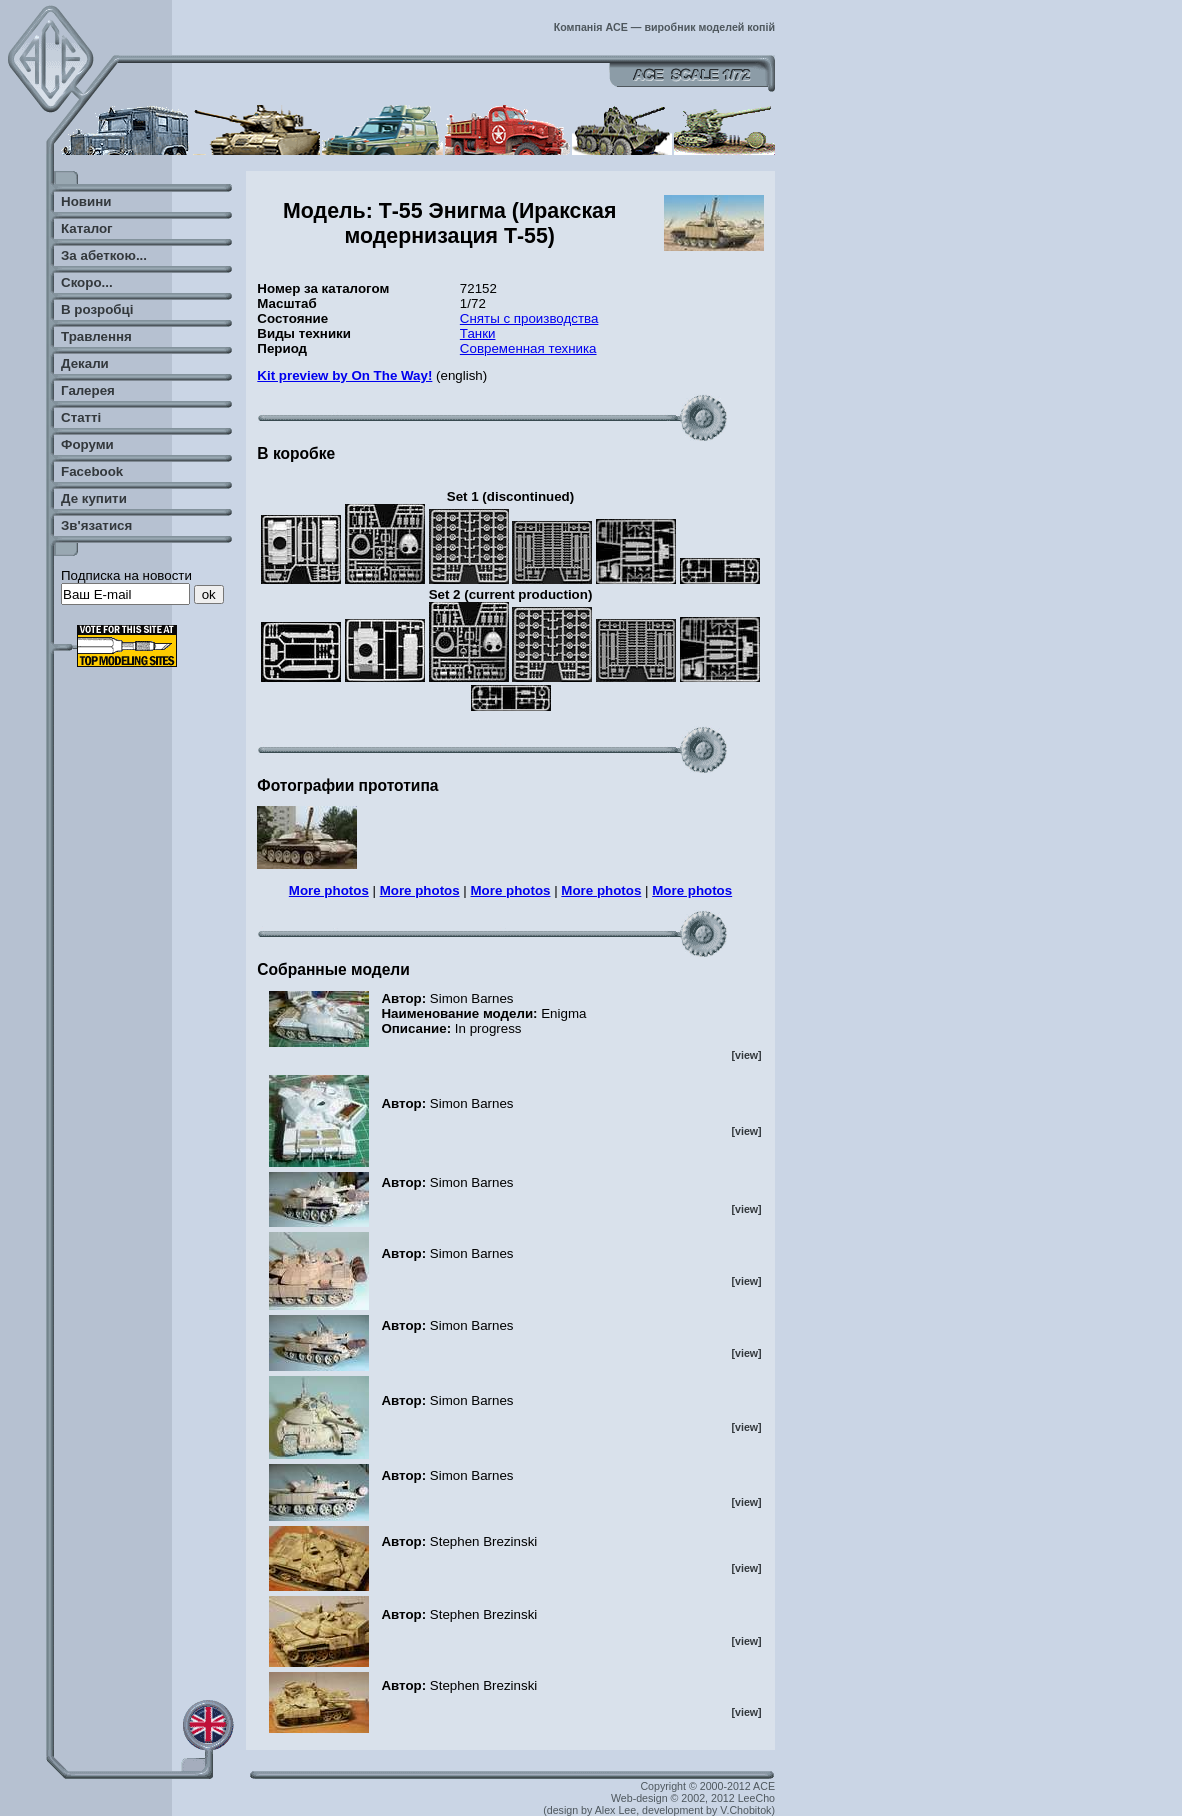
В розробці (97, 309)
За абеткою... (104, 255)
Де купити (94, 498)
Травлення (96, 336)
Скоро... (87, 282)
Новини (86, 201)
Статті (81, 417)
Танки (478, 333)
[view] (746, 1055)
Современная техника (528, 348)
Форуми (87, 444)
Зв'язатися (96, 525)
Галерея (88, 390)
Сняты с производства (529, 318)
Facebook (92, 471)
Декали (85, 363)
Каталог (87, 228)
